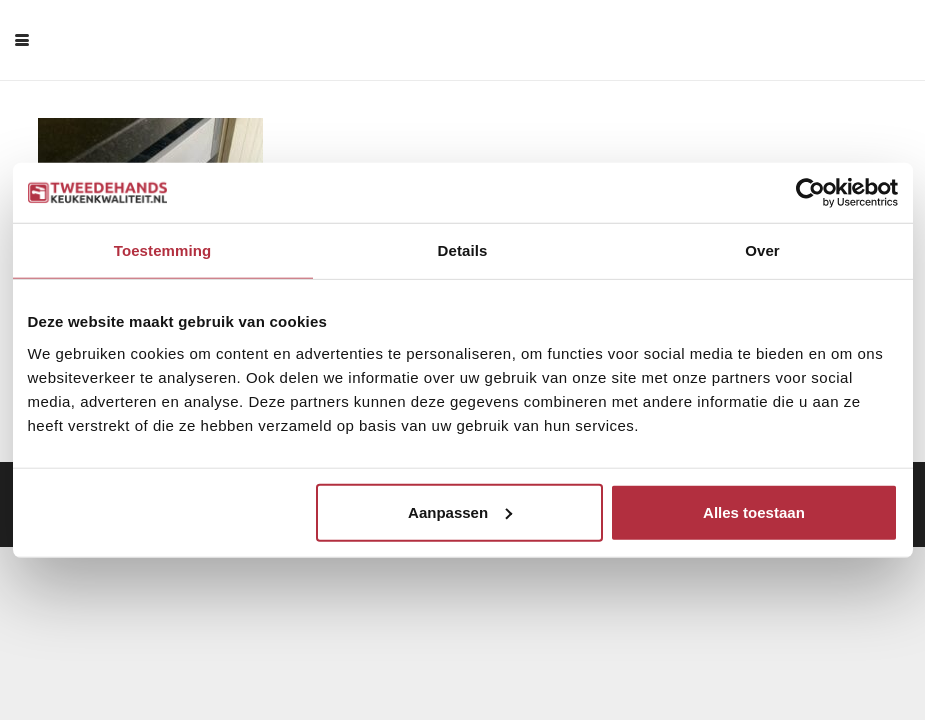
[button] (22, 40)
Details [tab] (463, 250)
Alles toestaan (754, 511)
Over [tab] (762, 250)
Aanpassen (460, 511)
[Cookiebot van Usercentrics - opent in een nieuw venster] (810, 193)
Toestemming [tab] (163, 250)
